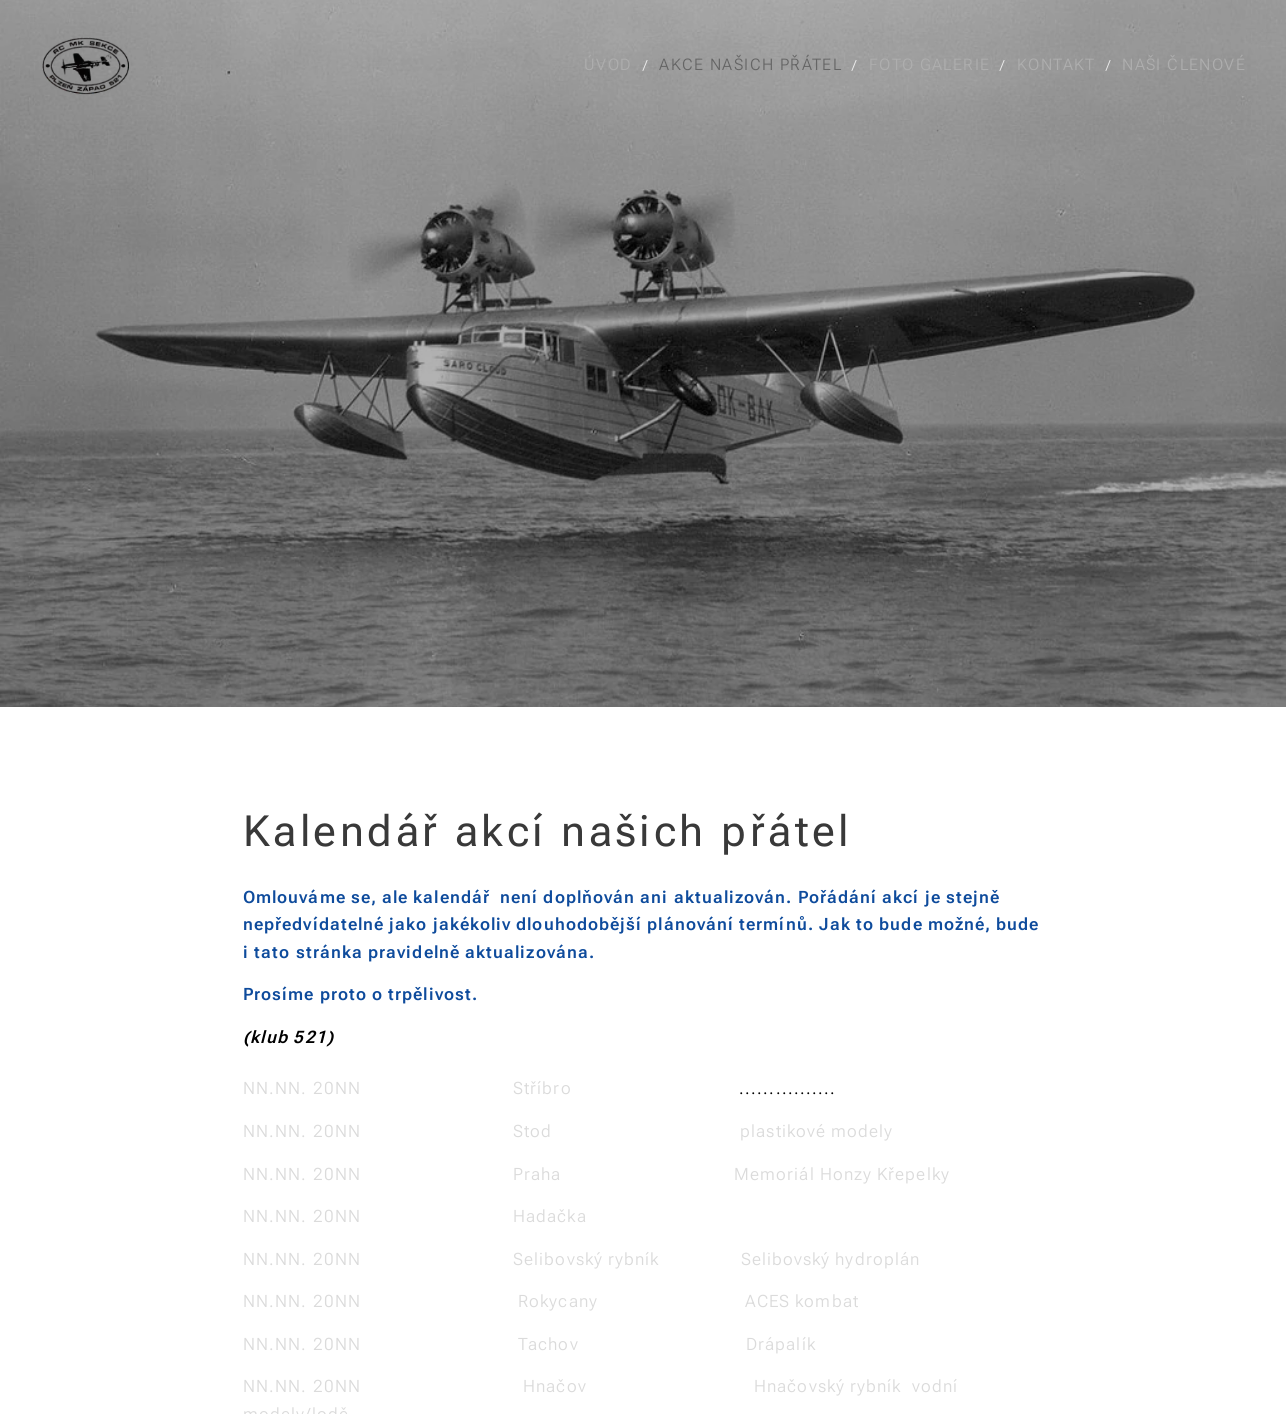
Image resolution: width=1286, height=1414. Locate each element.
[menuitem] (615, 65)
